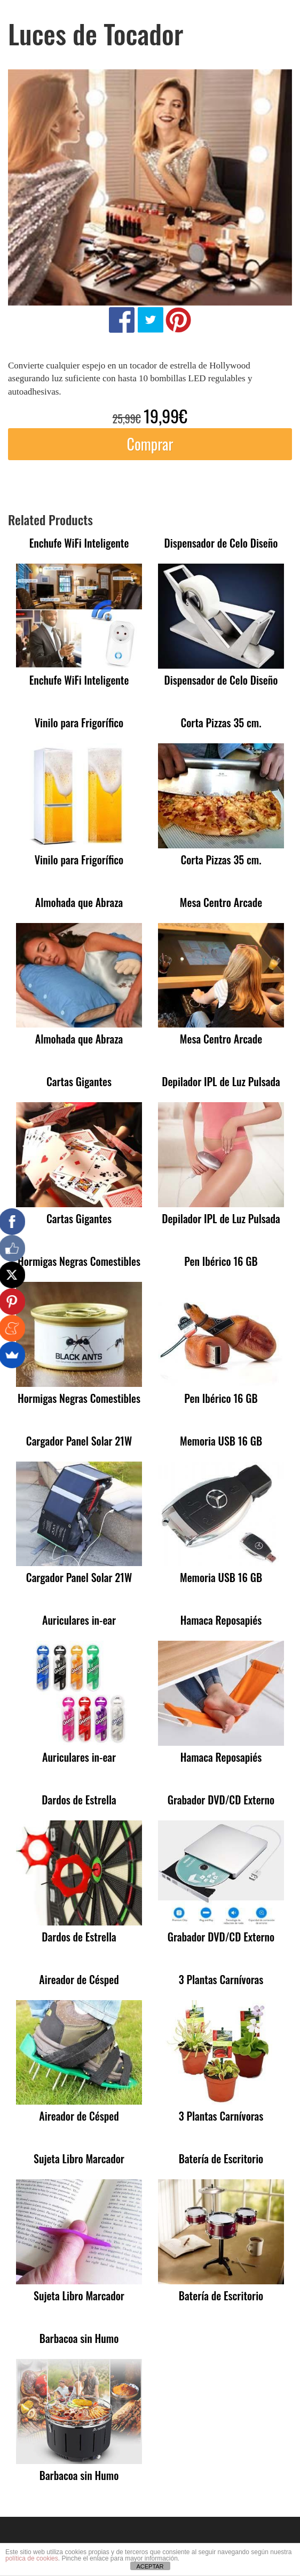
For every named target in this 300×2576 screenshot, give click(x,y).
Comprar (150, 444)
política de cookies (31, 2558)
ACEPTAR (149, 2566)
